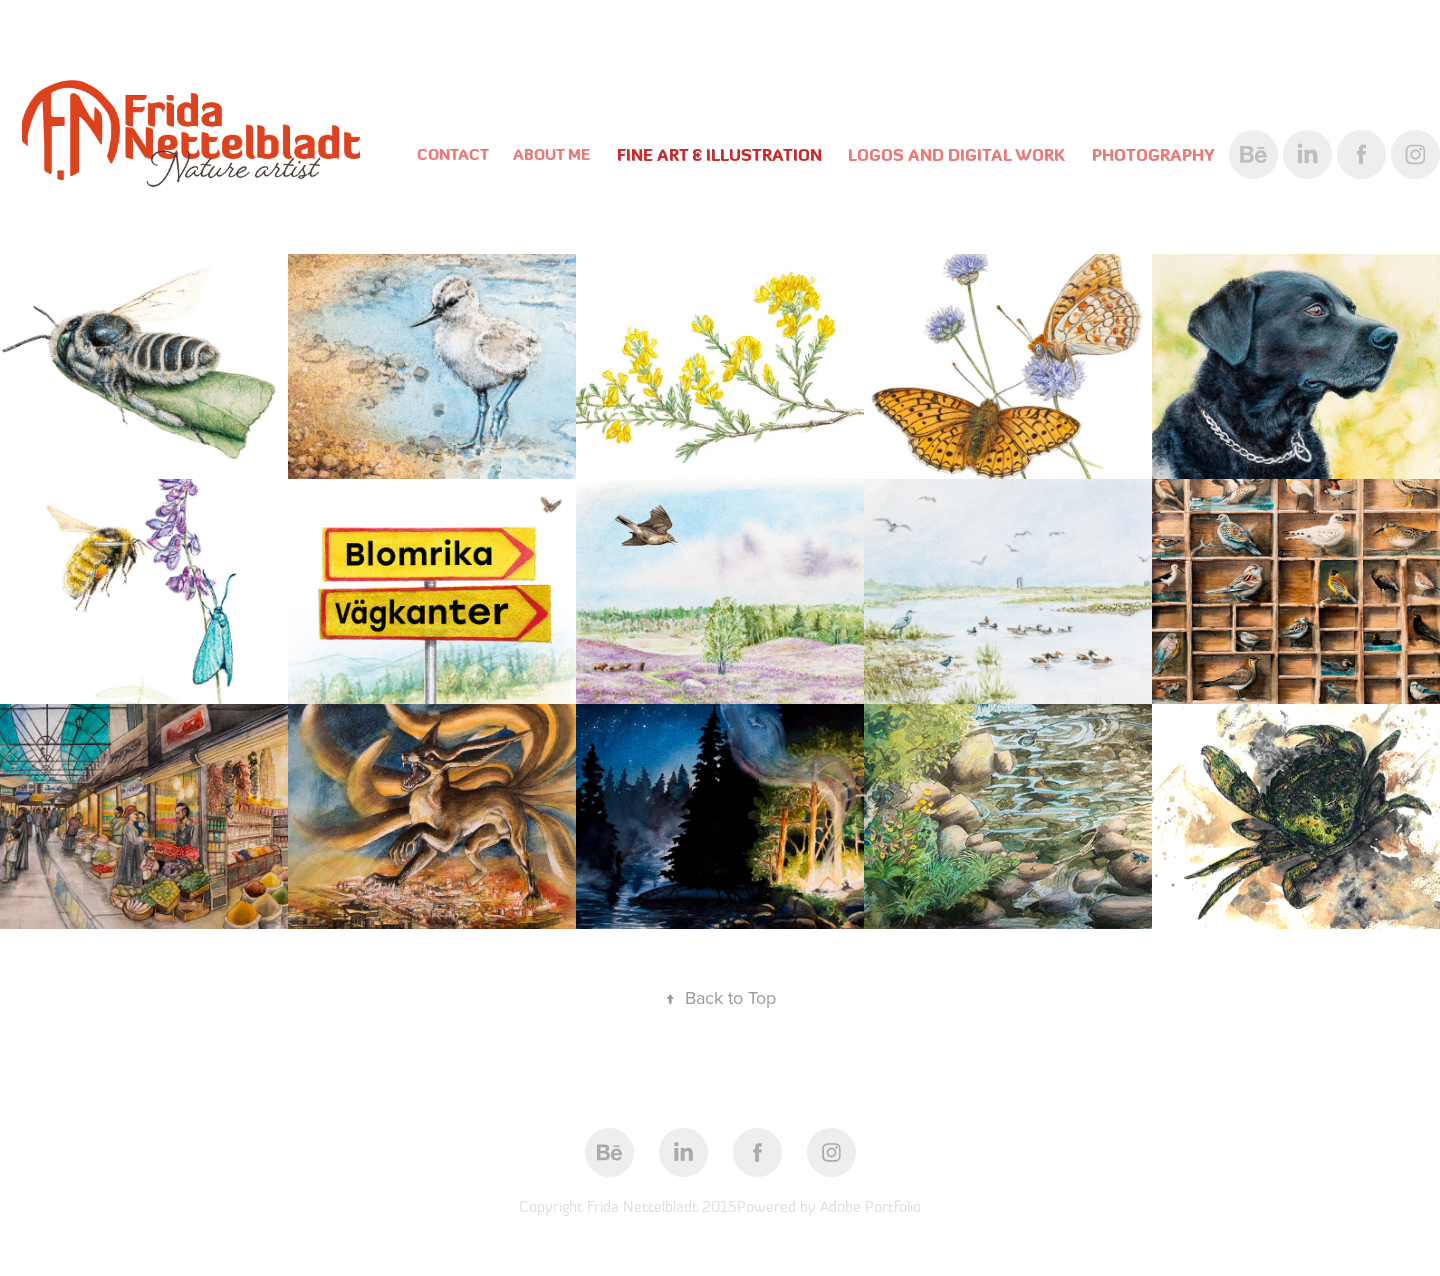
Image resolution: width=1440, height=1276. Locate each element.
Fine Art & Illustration (719, 155)
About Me (551, 154)
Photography (1153, 155)
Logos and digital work (956, 155)
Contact (453, 154)
